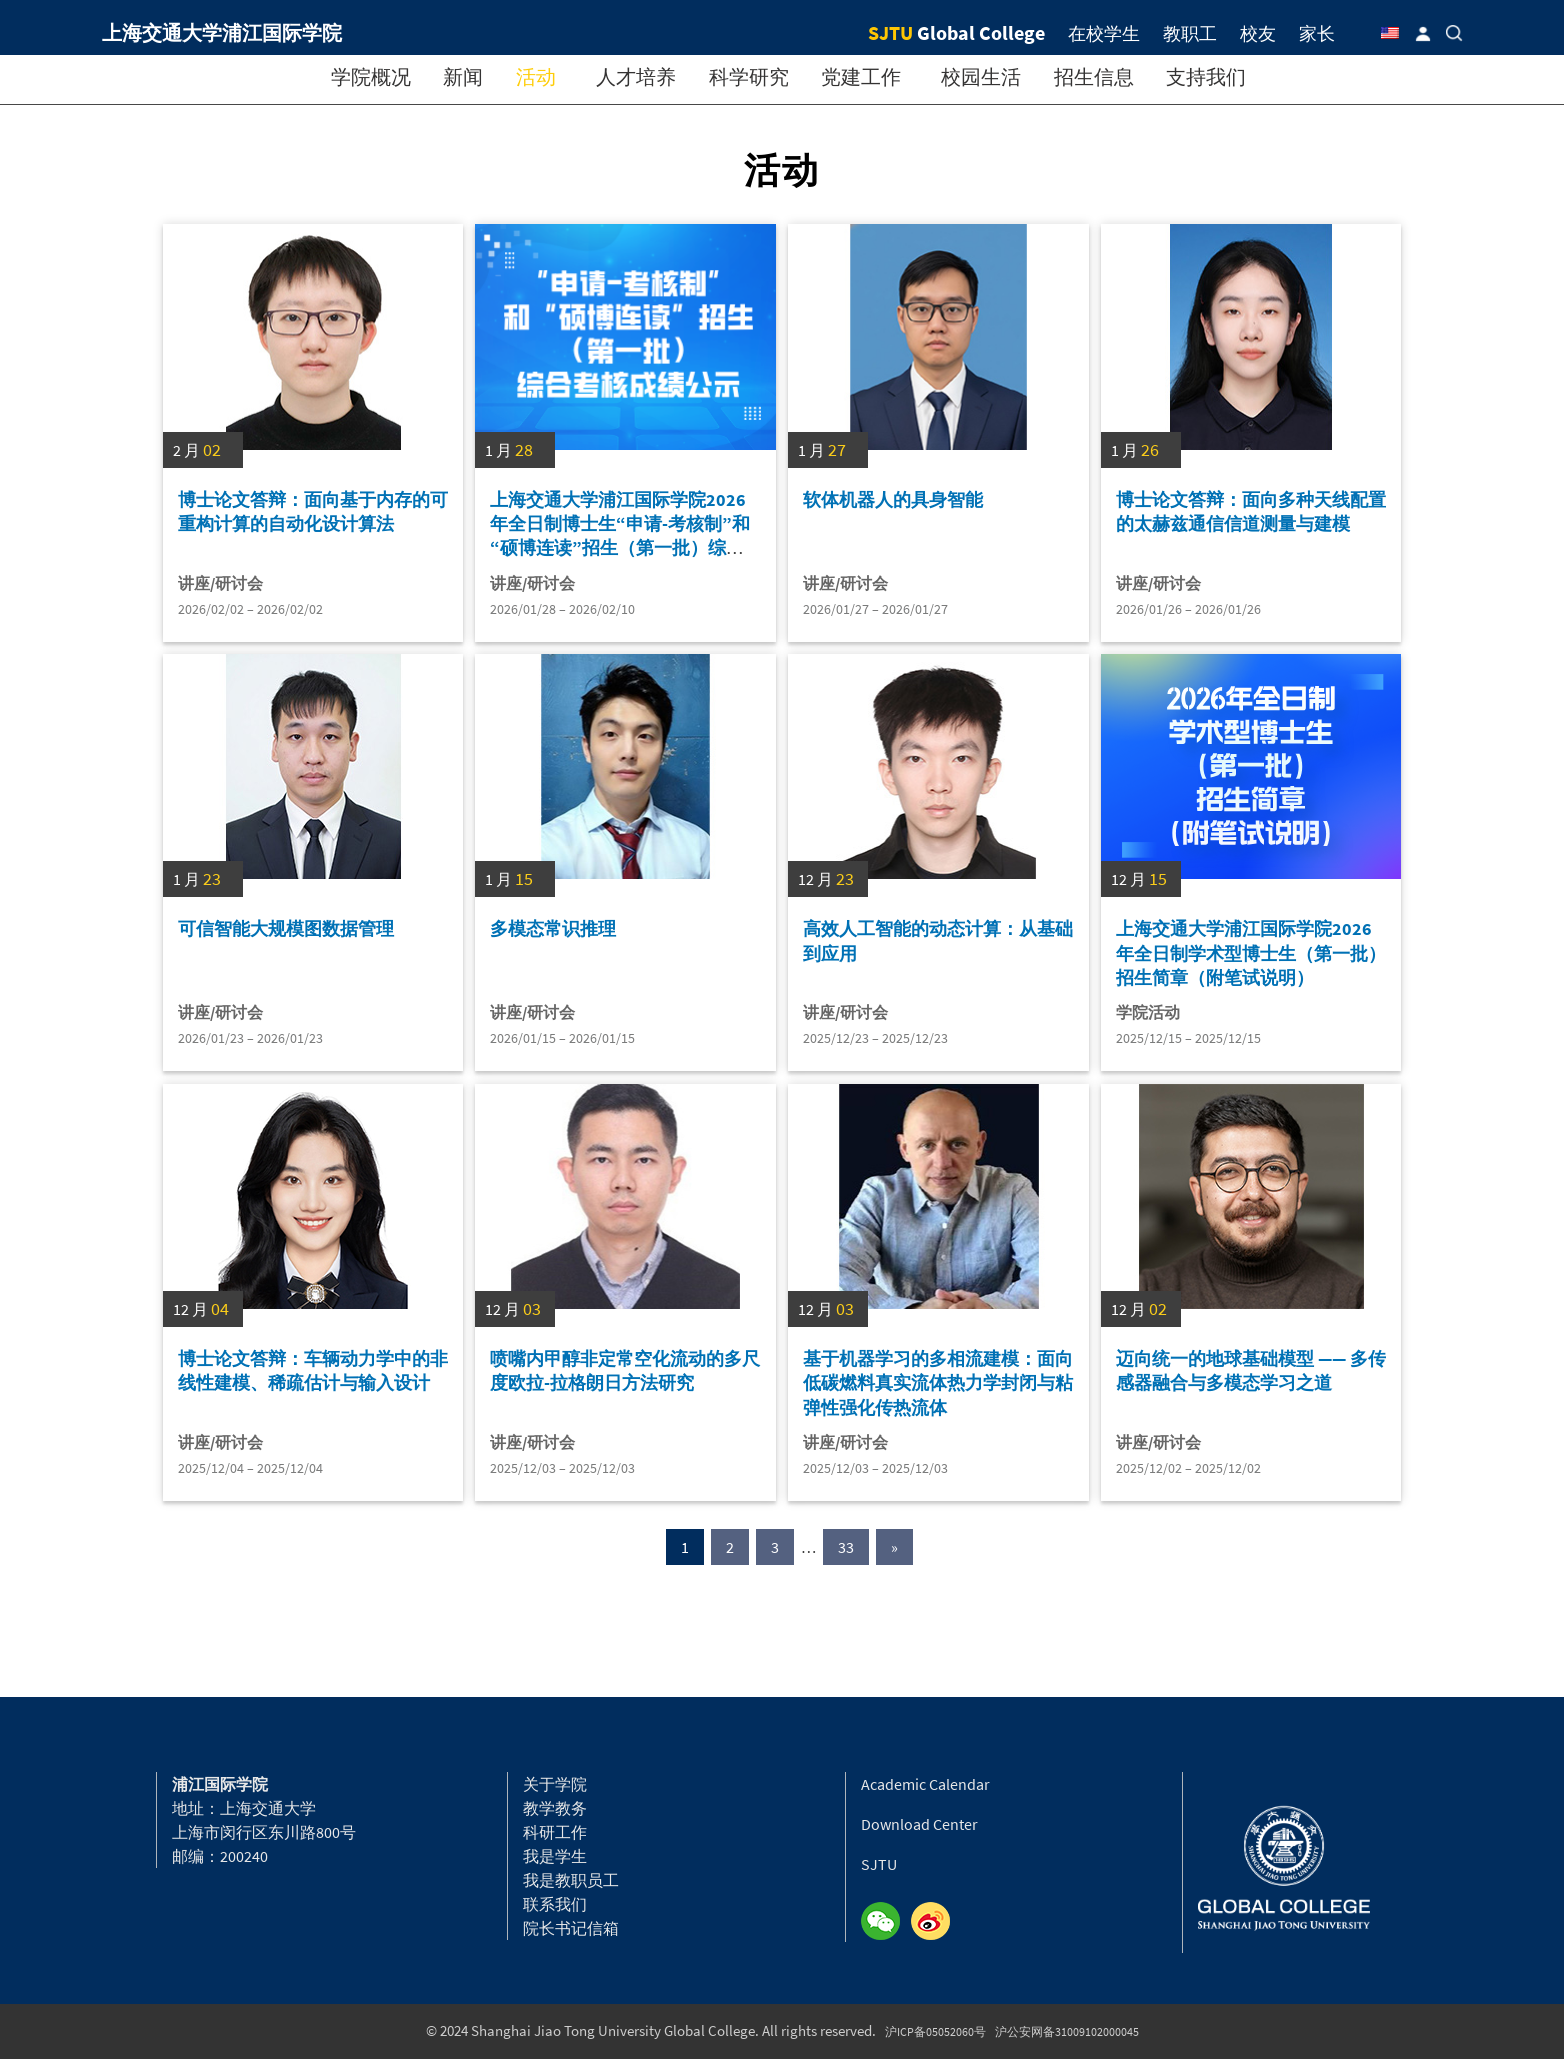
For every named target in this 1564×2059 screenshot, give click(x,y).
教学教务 (555, 1808)
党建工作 (861, 76)
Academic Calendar (925, 1784)
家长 (1317, 33)
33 (846, 1547)
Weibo (936, 1922)
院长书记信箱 (571, 1928)
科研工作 (555, 1832)
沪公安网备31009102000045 (1067, 2031)
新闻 (463, 76)
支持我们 (1206, 76)
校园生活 (981, 76)
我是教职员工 (571, 1880)
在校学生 (1104, 33)
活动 (536, 76)
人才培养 (636, 76)
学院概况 (371, 76)
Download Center (919, 1824)
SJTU (879, 1864)
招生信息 (1094, 76)
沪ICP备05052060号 (935, 2031)
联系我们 (555, 1904)
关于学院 (555, 1784)
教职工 (1190, 33)
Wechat (886, 1922)
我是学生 (555, 1856)
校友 (1258, 33)
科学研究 (749, 76)
